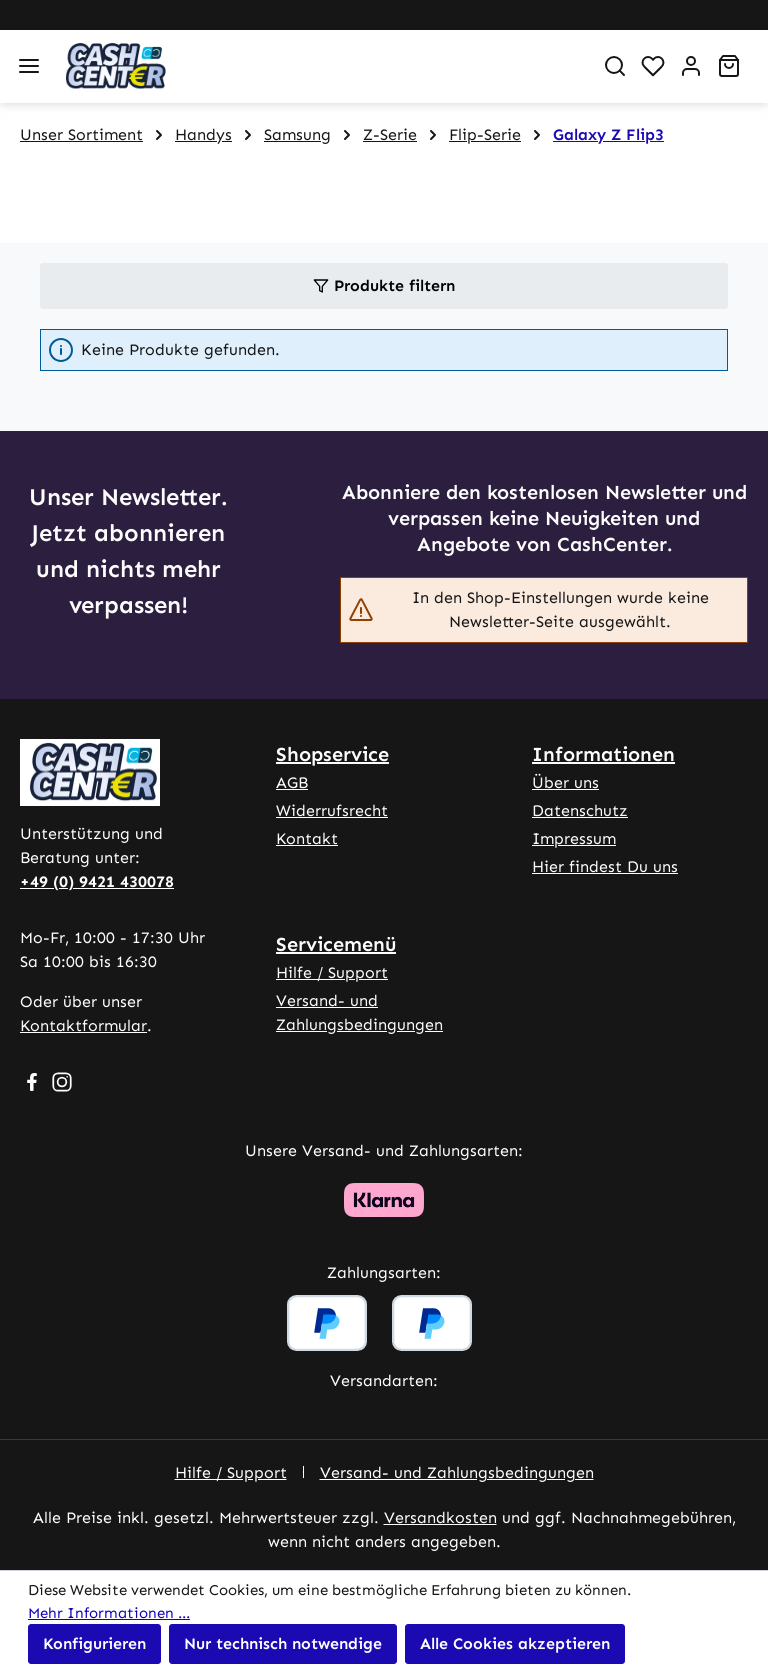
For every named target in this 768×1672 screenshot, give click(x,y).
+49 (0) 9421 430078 (97, 881)
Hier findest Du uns (605, 866)
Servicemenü (336, 944)
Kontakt (307, 838)
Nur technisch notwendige (283, 1643)
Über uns (565, 782)
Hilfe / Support (332, 972)
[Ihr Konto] (691, 66)
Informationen (603, 754)
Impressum (574, 838)
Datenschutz (580, 810)
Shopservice (332, 754)
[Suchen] (615, 66)
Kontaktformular (83, 1025)
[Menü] (29, 66)
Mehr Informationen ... (109, 1613)
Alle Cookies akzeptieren (515, 1643)
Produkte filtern (384, 285)
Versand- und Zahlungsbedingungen (457, 1472)
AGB (292, 782)
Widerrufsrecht (332, 810)
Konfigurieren (94, 1643)
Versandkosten (440, 1517)
